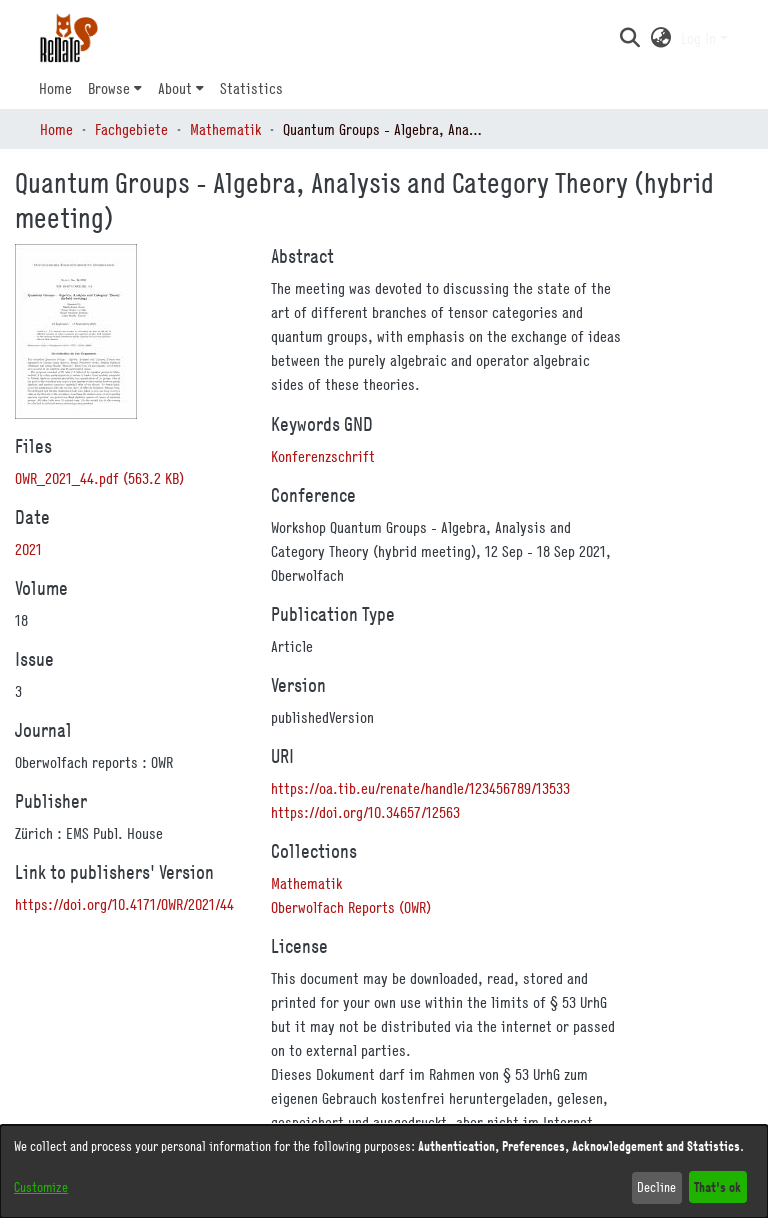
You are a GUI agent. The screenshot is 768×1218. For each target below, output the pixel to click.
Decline (656, 1187)
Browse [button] (109, 88)
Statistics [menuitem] (251, 88)
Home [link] (56, 129)
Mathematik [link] (225, 129)
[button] (629, 38)
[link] (99, 478)
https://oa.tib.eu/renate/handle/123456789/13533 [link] (420, 788)
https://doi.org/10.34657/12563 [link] (365, 812)
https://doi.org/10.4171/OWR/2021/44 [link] (124, 904)
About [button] (175, 88)
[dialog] (384, 1171)
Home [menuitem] (55, 88)
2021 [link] (28, 549)
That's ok (717, 1186)
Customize (41, 1187)
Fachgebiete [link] (131, 129)
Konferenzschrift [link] (323, 456)
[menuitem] (115, 88)
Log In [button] (700, 38)
